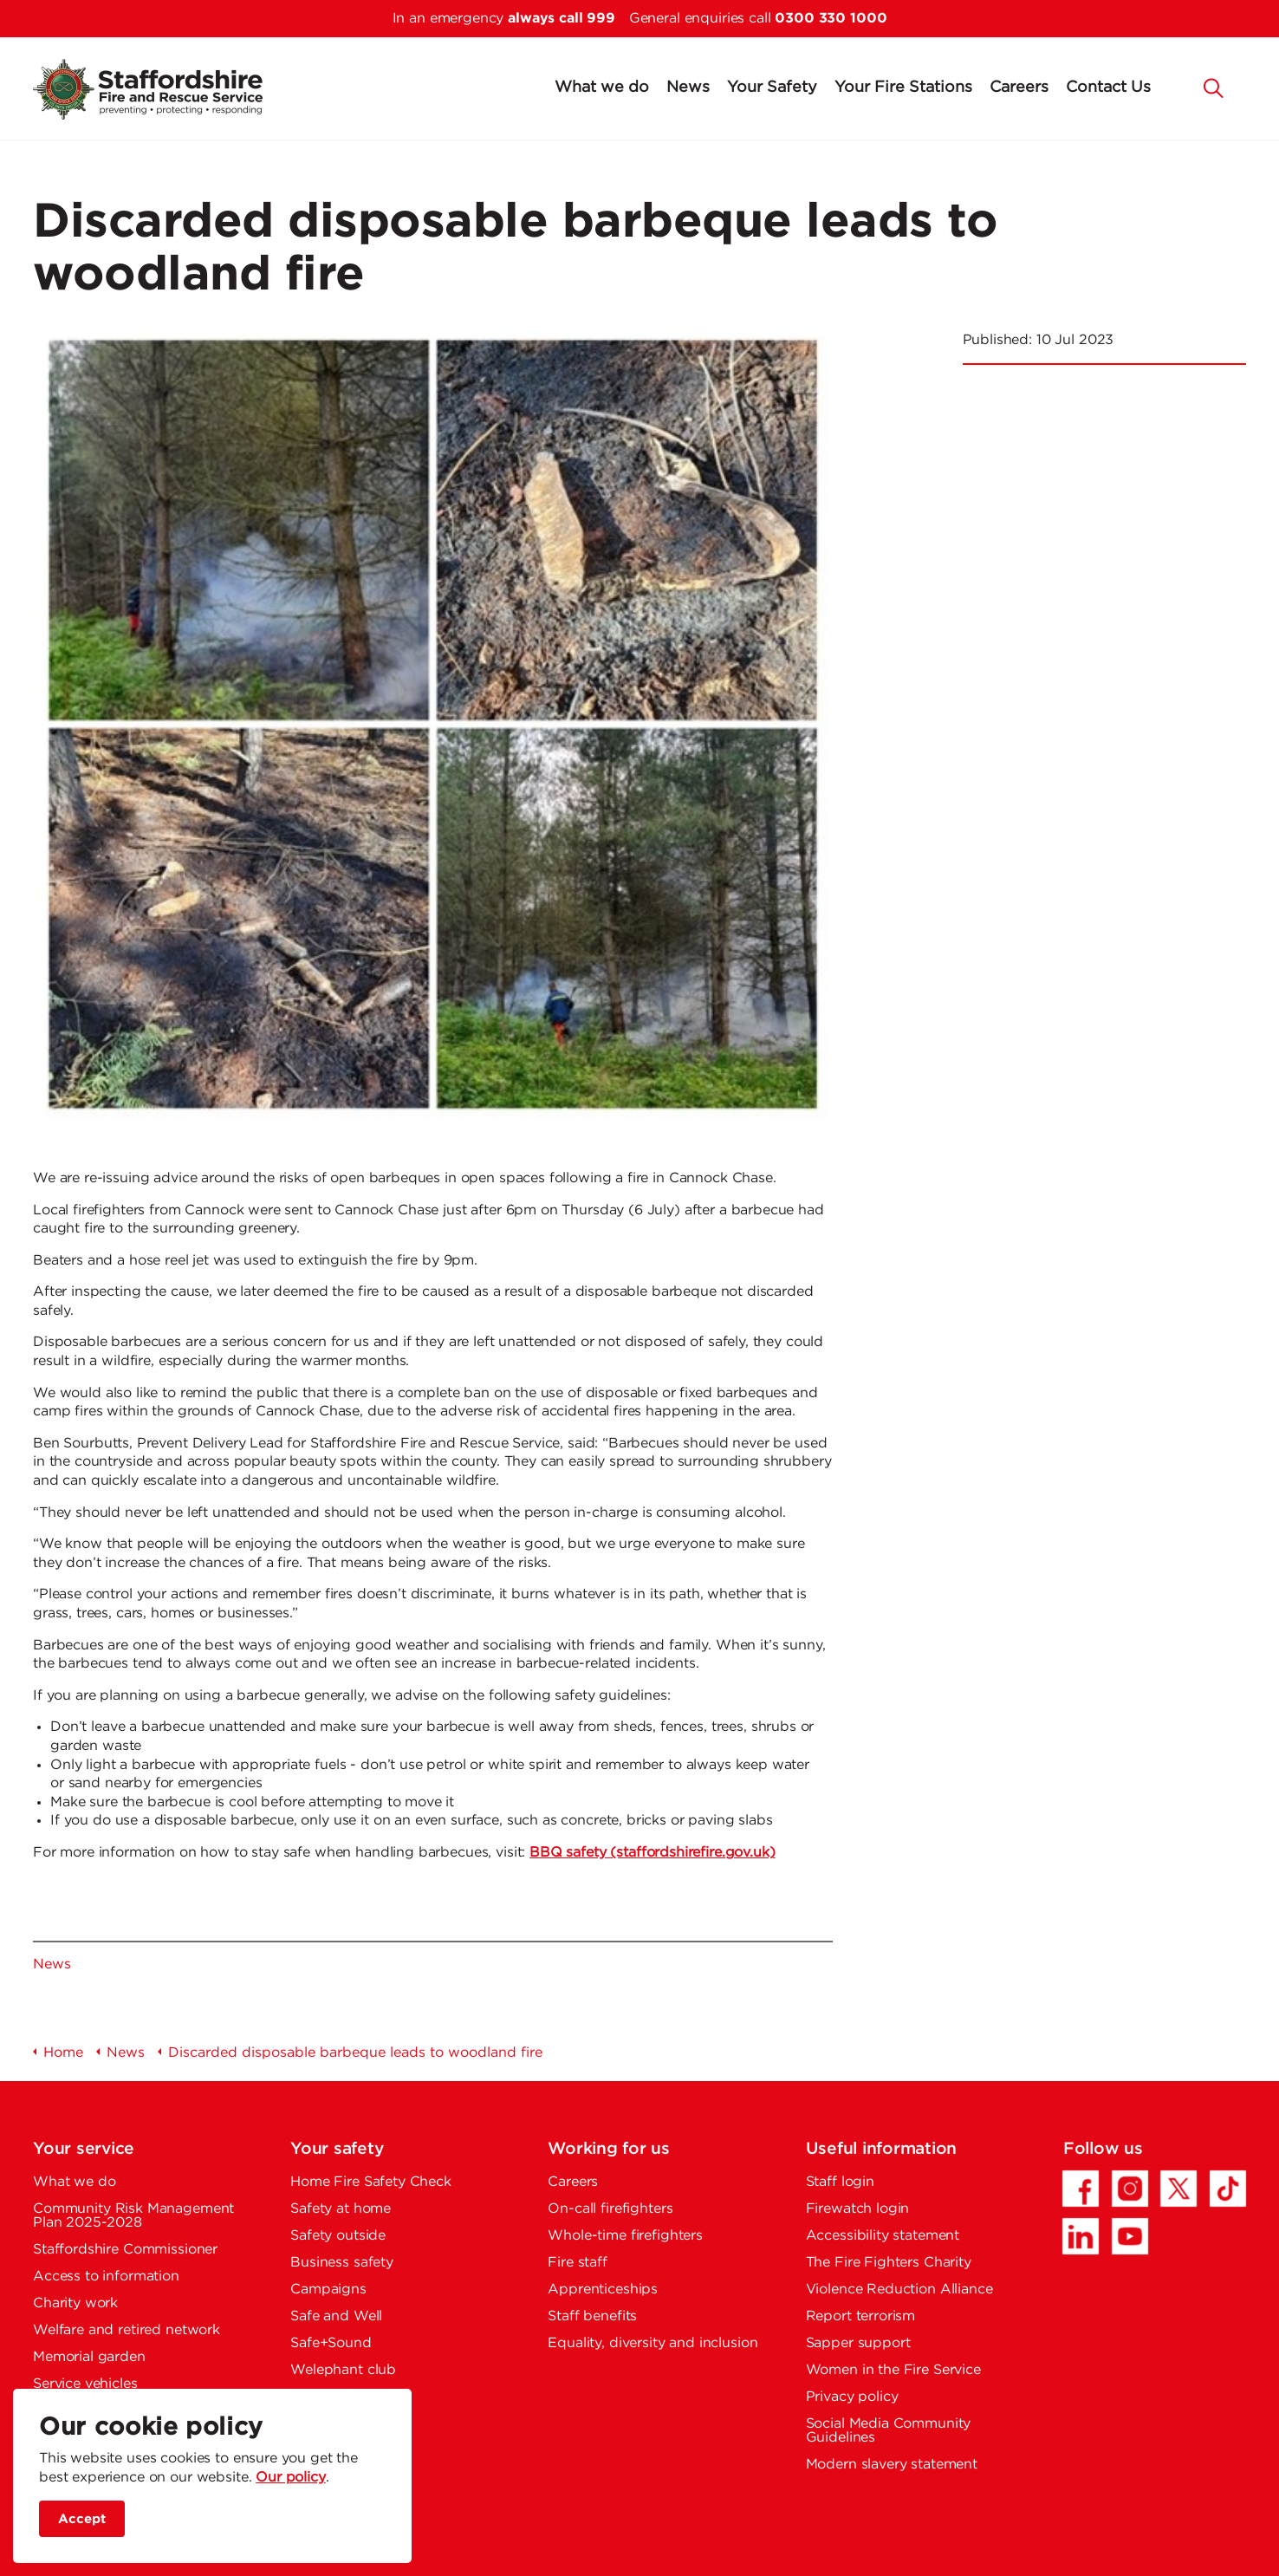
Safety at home (340, 2208)
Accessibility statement (883, 2235)
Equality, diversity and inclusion (652, 2343)
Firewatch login (858, 2208)
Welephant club (343, 2370)
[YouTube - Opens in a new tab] (1130, 2236)
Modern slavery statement (891, 2464)
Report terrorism (861, 2316)
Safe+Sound (331, 2343)
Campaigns (328, 2289)
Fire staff (577, 2262)
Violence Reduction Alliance (899, 2289)
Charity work (75, 2303)
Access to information (106, 2276)
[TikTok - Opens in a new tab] (1228, 2188)
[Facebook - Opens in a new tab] (1080, 2188)
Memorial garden (89, 2357)
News (688, 87)
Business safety (341, 2262)
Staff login (840, 2182)
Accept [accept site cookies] (82, 2519)
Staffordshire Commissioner (125, 2249)
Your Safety (772, 87)
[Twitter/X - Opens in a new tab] (1178, 2188)
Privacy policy (852, 2397)
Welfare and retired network (126, 2330)
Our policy (291, 2477)
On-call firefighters (610, 2208)
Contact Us (1108, 87)
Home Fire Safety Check (370, 2182)
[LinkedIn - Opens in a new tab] (1080, 2236)
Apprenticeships (603, 2289)
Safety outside (338, 2235)
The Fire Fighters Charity (888, 2262)
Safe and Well (336, 2316)
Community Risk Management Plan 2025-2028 (133, 2215)
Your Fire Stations (903, 87)
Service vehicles (85, 2384)
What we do (602, 87)
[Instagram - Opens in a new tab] (1130, 2188)
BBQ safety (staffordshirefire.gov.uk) (652, 1852)
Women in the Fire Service (893, 2370)
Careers (1019, 87)
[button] (1214, 86)
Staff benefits (592, 2316)
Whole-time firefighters (625, 2235)
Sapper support (858, 2343)
